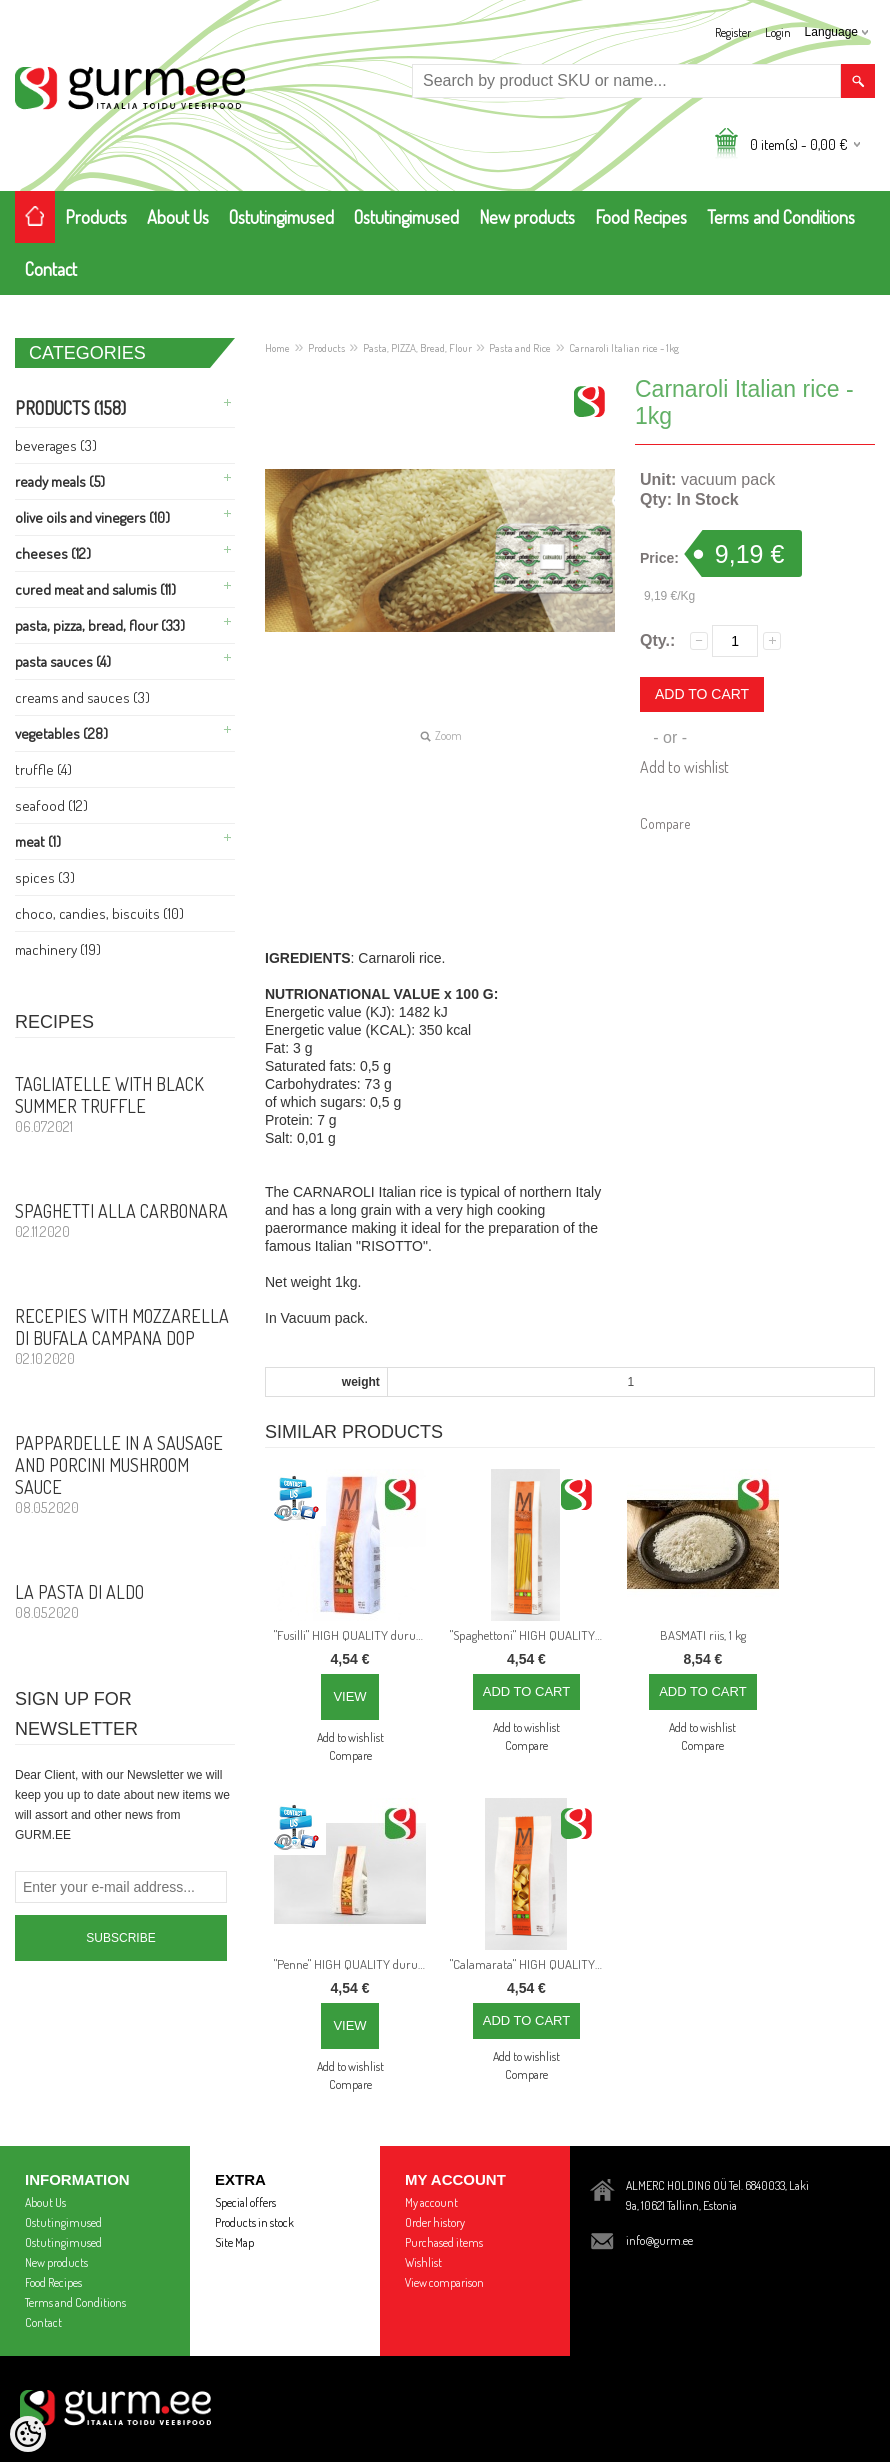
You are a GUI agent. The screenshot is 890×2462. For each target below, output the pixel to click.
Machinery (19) (58, 949)
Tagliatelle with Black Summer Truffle (125, 1104)
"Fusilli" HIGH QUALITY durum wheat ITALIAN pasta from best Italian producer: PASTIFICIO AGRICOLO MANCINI (354, 1635)
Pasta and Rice (520, 348)
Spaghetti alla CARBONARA (125, 1220)
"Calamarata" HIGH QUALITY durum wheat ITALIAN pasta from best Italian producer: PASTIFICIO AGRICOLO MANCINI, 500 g (530, 1964)
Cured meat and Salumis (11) (95, 589)
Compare (665, 823)
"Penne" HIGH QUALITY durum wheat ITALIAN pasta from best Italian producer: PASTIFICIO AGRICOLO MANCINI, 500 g (354, 1964)
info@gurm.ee (659, 2240)
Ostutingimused (281, 217)
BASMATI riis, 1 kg (703, 1635)
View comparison (444, 2282)
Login (778, 32)
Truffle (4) (43, 769)
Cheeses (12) (53, 553)
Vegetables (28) (61, 733)
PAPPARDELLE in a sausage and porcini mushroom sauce (125, 1474)
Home (277, 348)
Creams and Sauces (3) (82, 697)
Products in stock (254, 2222)
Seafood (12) (51, 805)
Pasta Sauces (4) (63, 661)
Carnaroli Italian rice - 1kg (624, 348)
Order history (435, 2222)
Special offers (245, 2202)
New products (527, 217)
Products (96, 217)
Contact (51, 269)
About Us (178, 217)
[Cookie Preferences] (28, 2434)
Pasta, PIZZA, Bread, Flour (417, 348)
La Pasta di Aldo (125, 1601)
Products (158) (70, 408)
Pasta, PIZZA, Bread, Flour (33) (100, 625)
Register (733, 32)
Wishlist (423, 2262)
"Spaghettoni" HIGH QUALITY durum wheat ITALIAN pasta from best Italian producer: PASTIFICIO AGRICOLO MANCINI (530, 1635)
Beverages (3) (56, 445)
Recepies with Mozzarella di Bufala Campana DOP (125, 1336)
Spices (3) (45, 877)
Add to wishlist (684, 767)
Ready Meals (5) (60, 481)
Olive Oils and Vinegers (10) (92, 517)
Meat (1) (38, 841)
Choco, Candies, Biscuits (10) (99, 913)
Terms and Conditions (781, 217)
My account (431, 2202)
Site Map (234, 2242)
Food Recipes (641, 217)
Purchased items (444, 2242)
